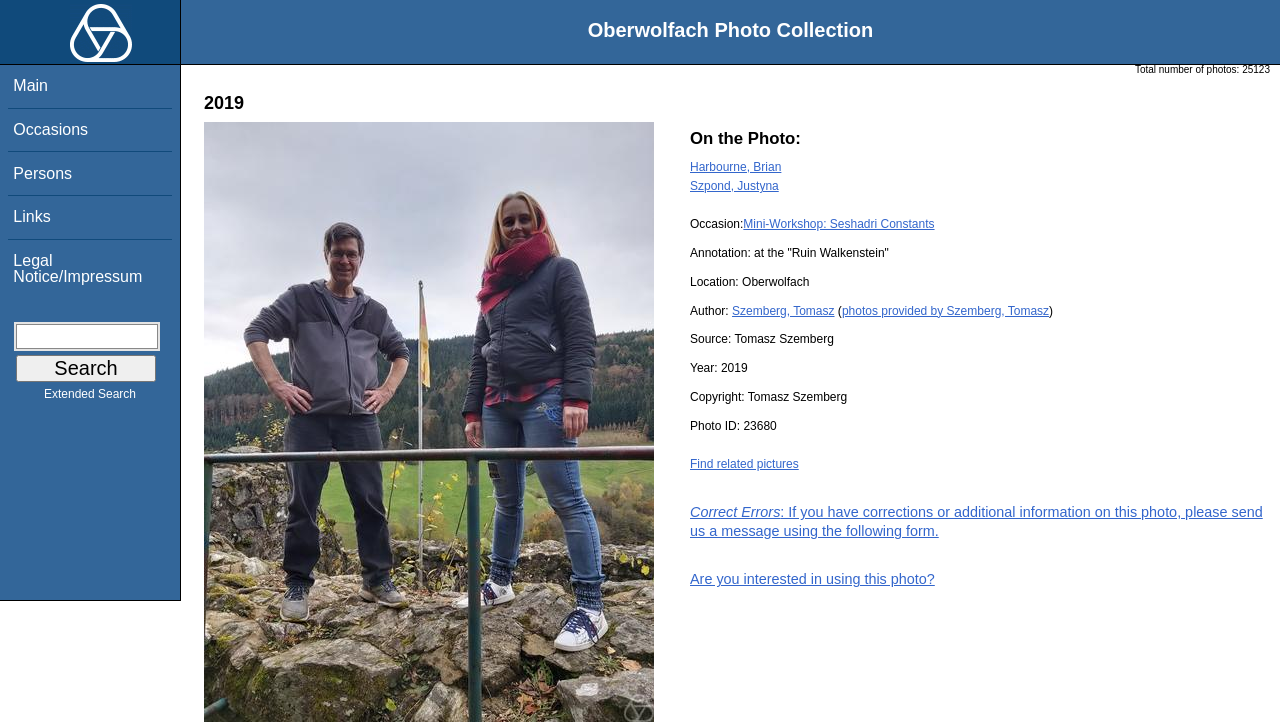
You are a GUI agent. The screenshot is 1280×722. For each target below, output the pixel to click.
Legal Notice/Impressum (77, 268)
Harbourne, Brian (735, 167)
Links (31, 216)
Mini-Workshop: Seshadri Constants (838, 224)
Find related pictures (744, 464)
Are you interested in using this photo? (812, 579)
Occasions (50, 129)
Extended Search (90, 398)
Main (30, 85)
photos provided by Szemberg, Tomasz (945, 311)
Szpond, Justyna (734, 186)
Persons (42, 173)
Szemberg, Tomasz (783, 311)
